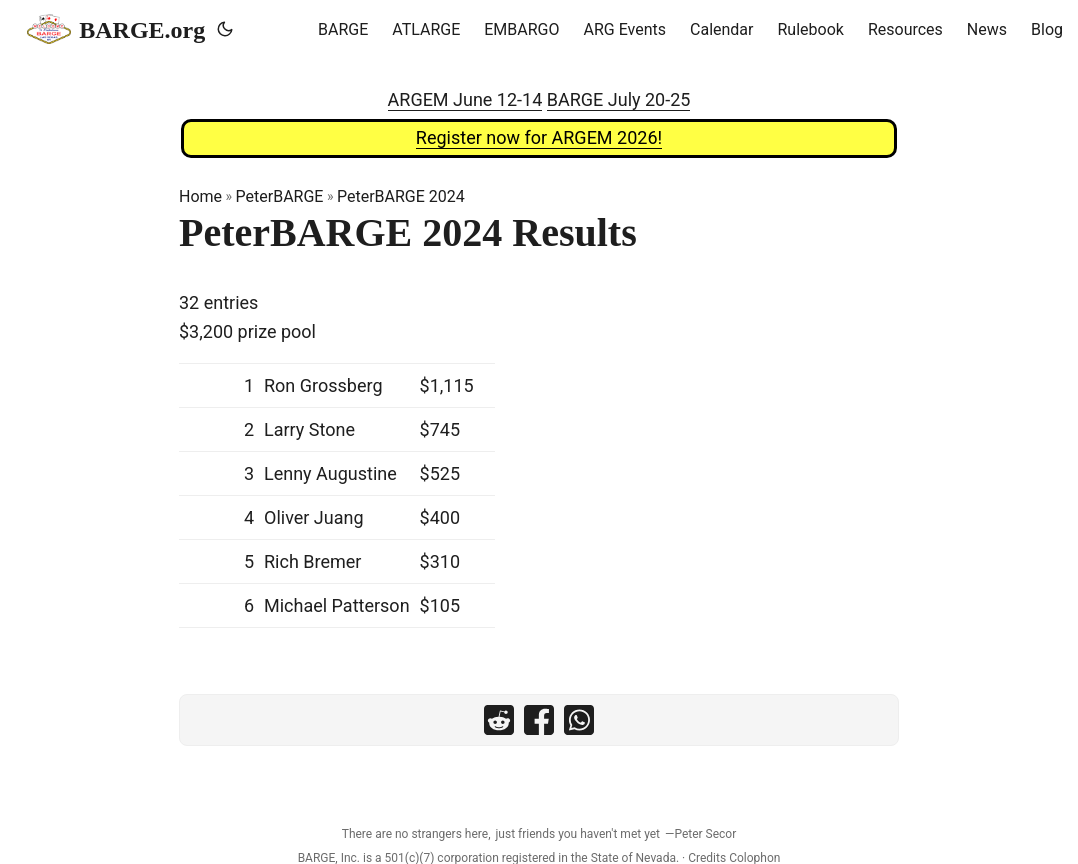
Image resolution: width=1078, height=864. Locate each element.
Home (200, 196)
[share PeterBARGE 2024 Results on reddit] (499, 720)
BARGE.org (116, 29)
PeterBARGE (280, 196)
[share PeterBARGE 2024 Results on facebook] (539, 720)
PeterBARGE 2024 (401, 196)
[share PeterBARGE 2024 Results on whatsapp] (579, 720)
